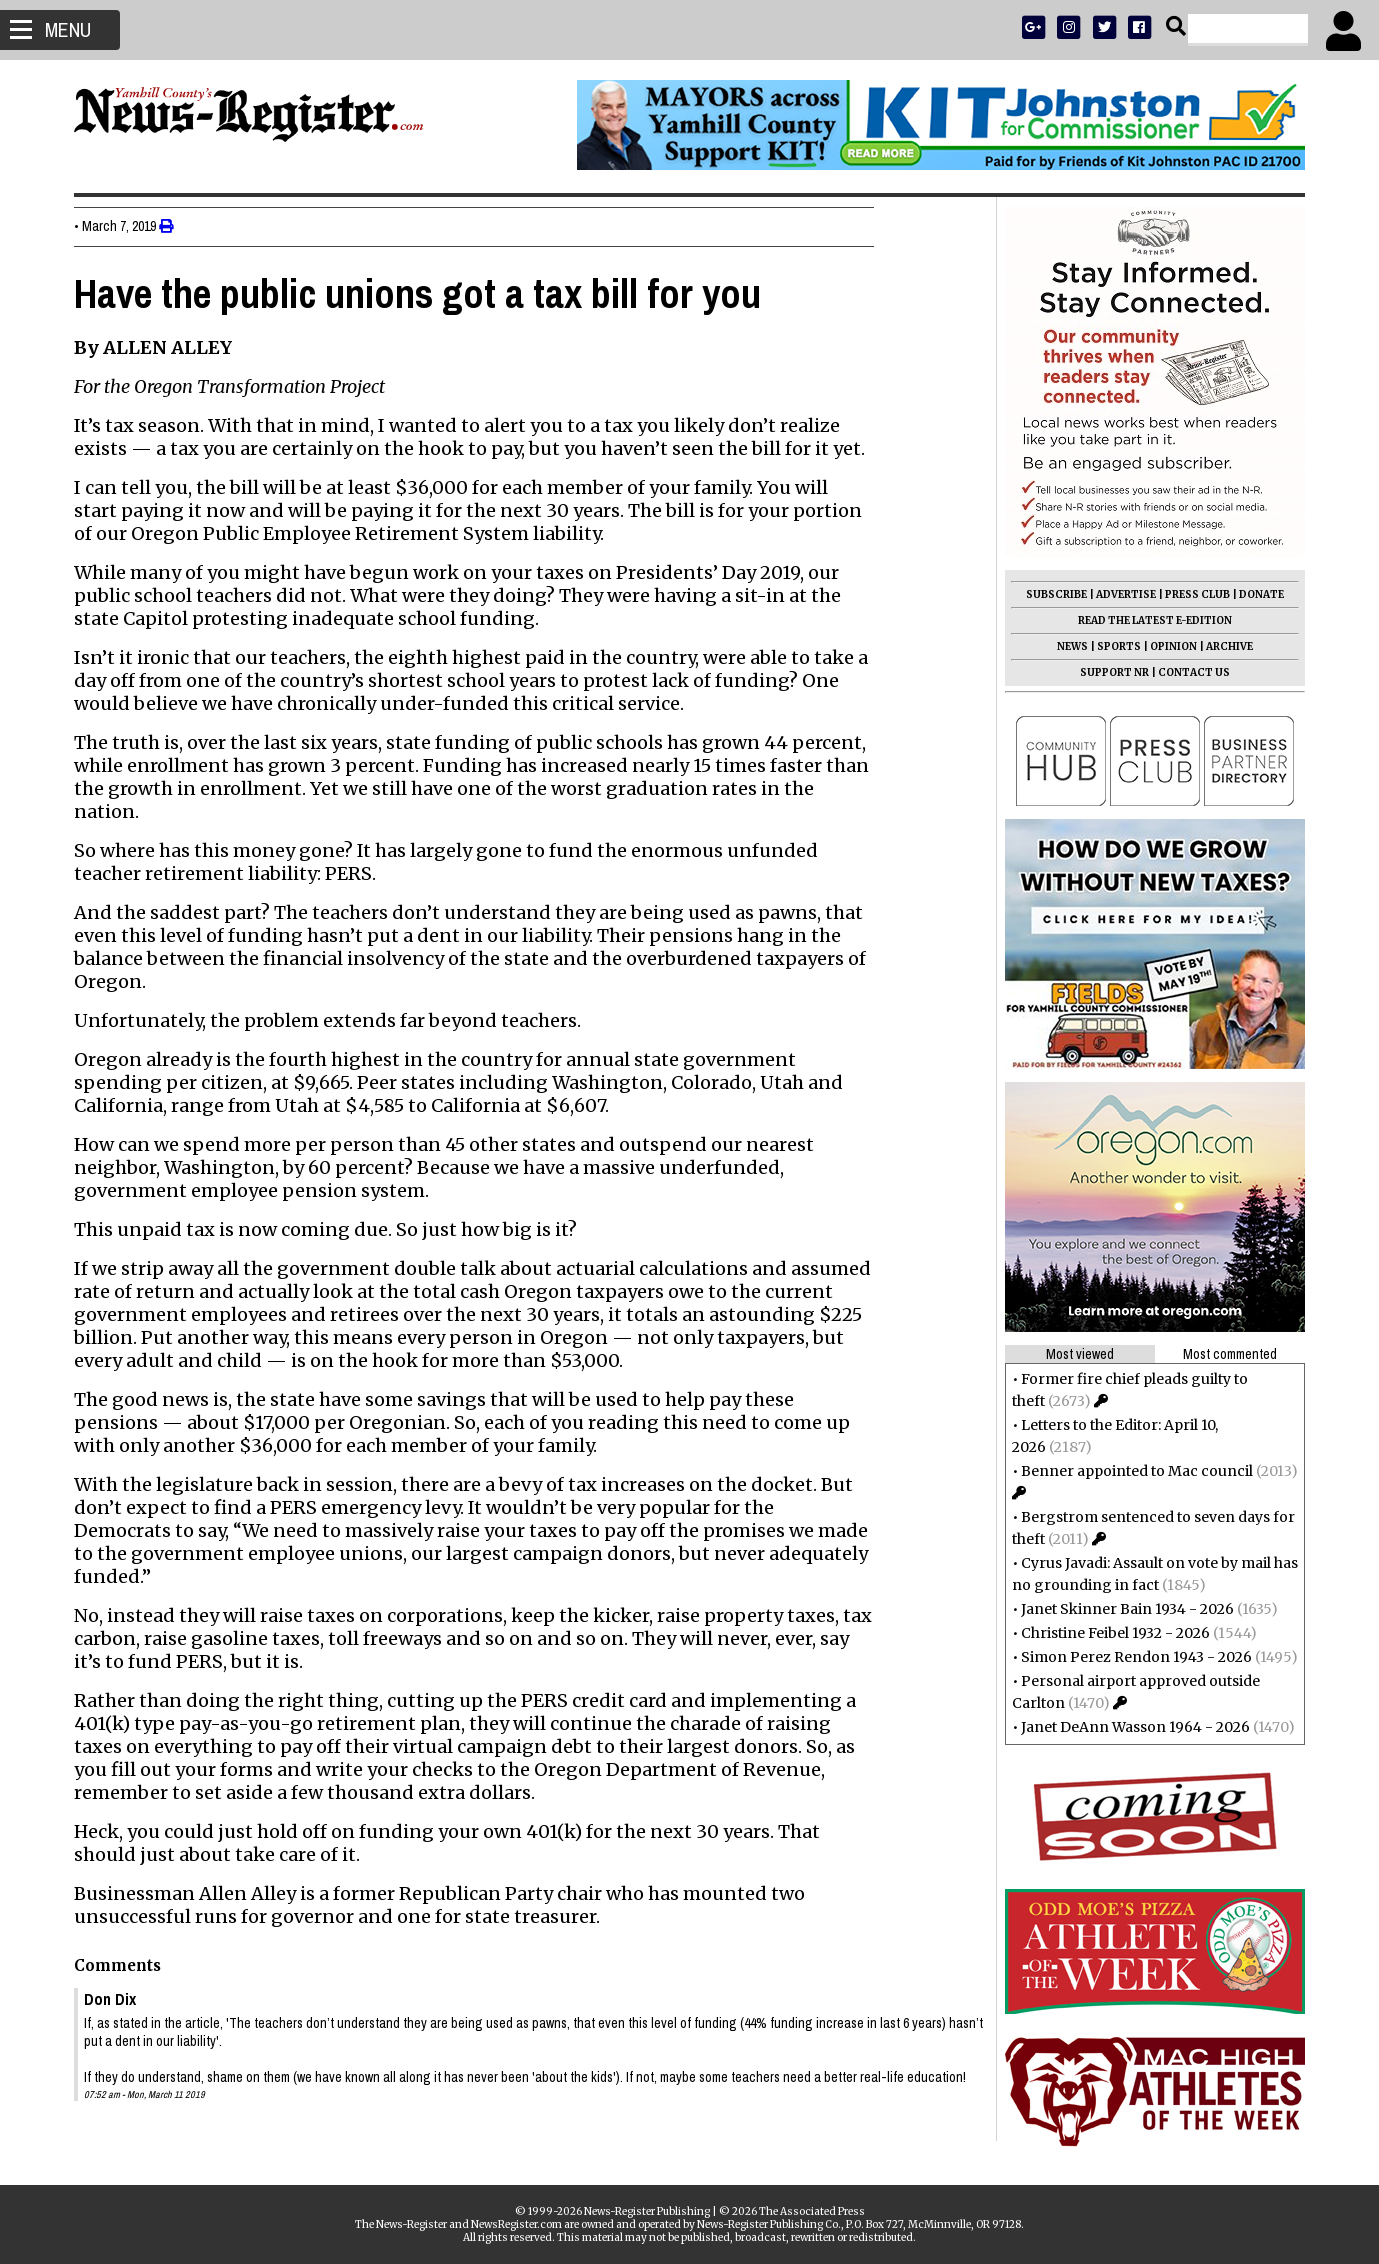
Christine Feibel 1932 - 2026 (1110, 1633)
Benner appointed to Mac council (1132, 1471)
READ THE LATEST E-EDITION (1150, 620)
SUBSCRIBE (1051, 594)
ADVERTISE (1121, 594)
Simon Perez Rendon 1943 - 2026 (1131, 1657)
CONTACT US (1189, 672)
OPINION (1168, 646)
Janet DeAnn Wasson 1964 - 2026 (1130, 1727)
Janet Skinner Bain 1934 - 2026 (1122, 1609)
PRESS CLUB (1192, 594)
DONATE (1256, 594)
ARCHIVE (1224, 646)
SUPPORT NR (1109, 672)
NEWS (1067, 646)
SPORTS (1114, 646)
